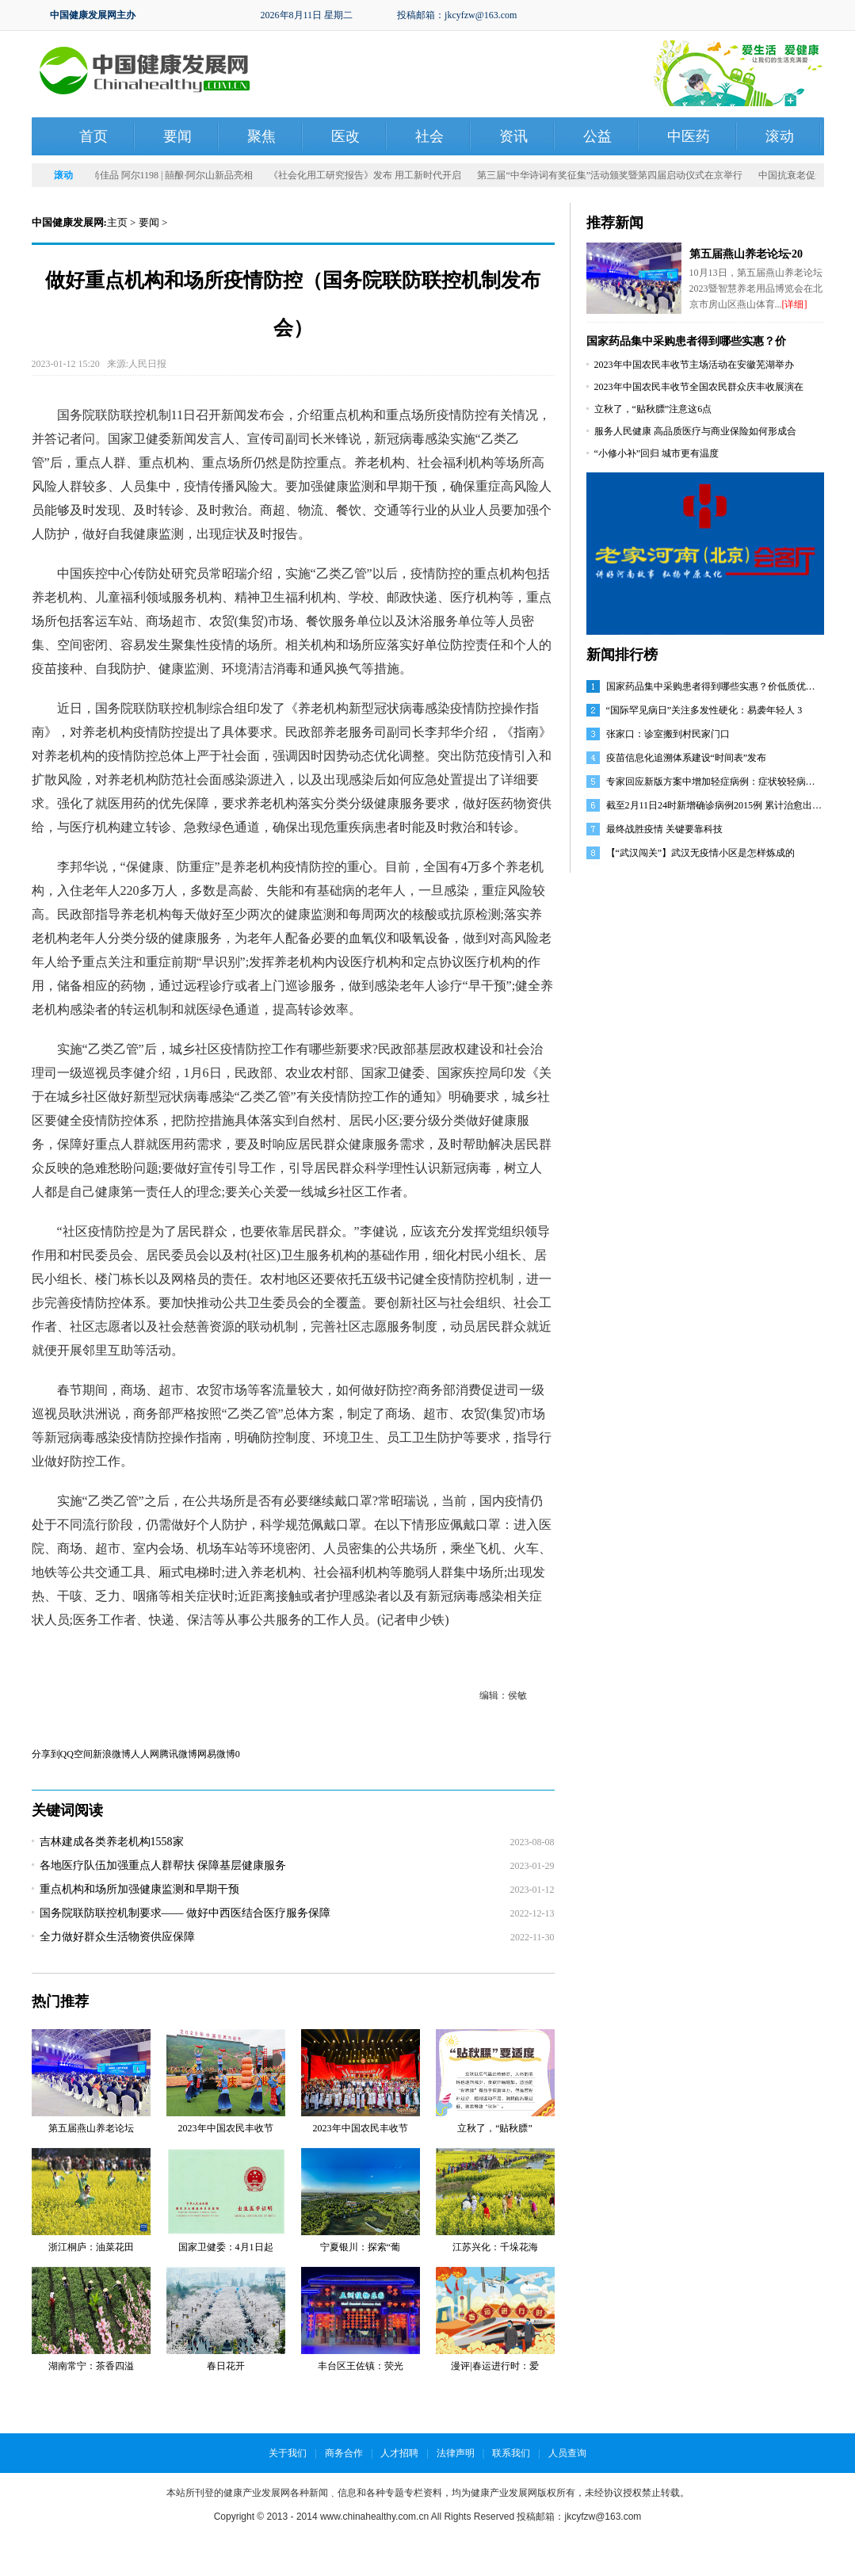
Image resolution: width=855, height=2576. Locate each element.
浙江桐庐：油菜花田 (91, 2247)
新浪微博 (112, 1754)
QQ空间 (76, 1754)
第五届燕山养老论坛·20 (746, 254)
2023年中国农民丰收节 (225, 2128)
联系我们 (511, 2453)
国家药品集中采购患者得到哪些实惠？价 (686, 341)
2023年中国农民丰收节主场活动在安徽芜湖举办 (694, 364)
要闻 (177, 136)
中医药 (688, 136)
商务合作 (344, 2453)
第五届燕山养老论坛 (91, 2128)
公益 (597, 136)
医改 (345, 136)
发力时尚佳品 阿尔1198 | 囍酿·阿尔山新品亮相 (161, 175)
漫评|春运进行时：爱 (494, 2366)
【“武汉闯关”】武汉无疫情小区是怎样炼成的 (701, 852)
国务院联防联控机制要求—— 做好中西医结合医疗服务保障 (185, 1913)
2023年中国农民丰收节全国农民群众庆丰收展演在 (698, 386)
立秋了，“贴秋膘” (494, 2128)
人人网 (145, 1754)
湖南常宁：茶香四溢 (91, 2366)
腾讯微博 (178, 1754)
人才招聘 (399, 2453)
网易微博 (216, 1754)
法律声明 (456, 2453)
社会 (429, 136)
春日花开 (226, 2366)
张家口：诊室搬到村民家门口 (668, 734)
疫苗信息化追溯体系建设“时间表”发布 (686, 757)
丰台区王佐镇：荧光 (360, 2366)
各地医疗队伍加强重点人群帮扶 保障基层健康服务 (163, 1865)
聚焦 (261, 136)
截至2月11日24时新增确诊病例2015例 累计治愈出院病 (719, 805)
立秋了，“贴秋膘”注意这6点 (653, 409)
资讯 (513, 136)
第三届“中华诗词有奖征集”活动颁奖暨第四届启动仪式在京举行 (613, 175)
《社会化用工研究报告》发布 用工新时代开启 (368, 175)
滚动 (779, 136)
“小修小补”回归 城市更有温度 (656, 453)
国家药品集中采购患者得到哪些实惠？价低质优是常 (715, 686)
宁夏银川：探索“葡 (360, 2247)
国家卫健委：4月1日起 (225, 2247)
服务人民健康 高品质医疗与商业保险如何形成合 (695, 431)
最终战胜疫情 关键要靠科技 (664, 829)
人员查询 (567, 2453)
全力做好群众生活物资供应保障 (117, 1937)
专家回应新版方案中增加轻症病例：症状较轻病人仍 (715, 781)
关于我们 (288, 2453)
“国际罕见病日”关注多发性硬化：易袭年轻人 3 (704, 710)
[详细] (794, 304)
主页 (117, 222)
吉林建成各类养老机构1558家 (112, 1842)
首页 (93, 136)
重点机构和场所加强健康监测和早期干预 (139, 1889)
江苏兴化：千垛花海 (495, 2247)
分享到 (46, 1754)
